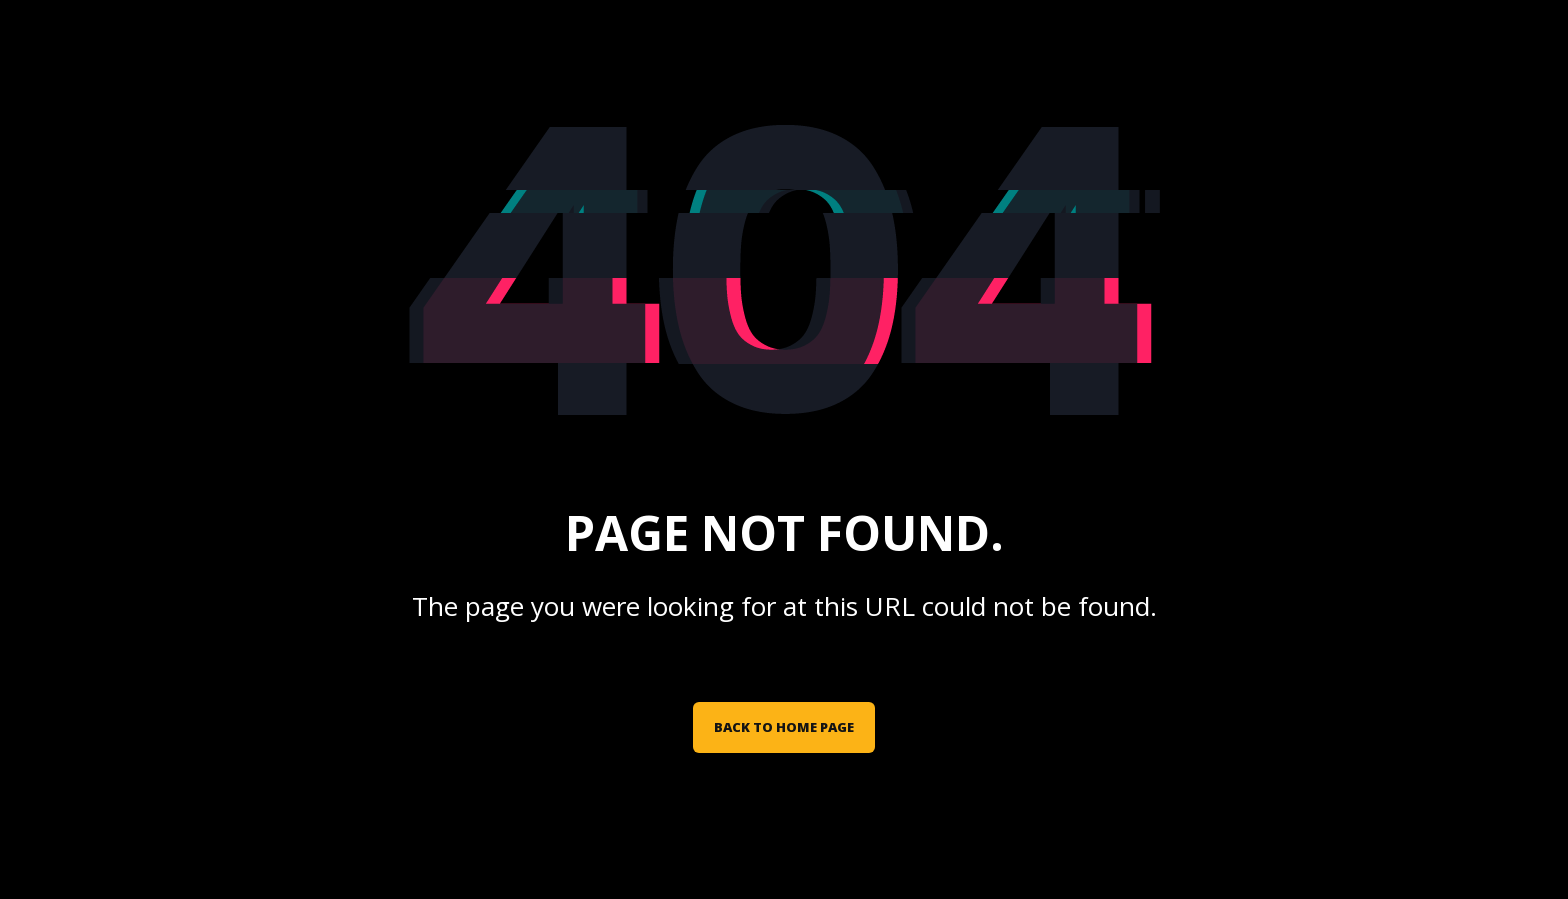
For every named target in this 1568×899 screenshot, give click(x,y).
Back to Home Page (784, 727)
